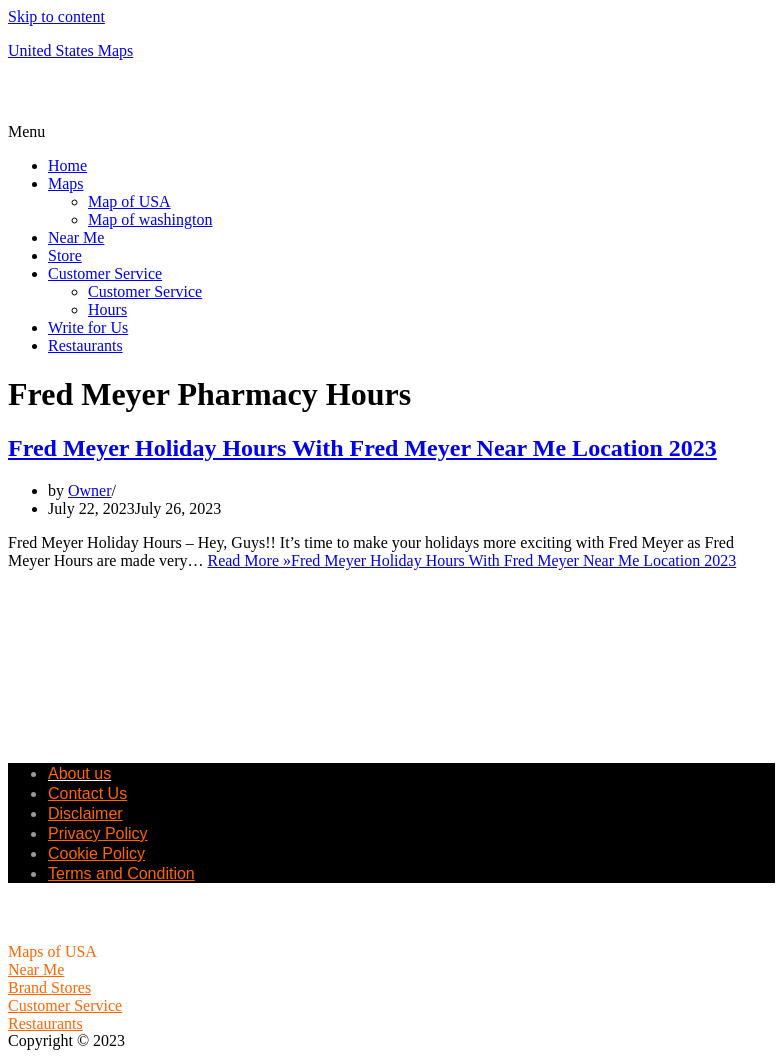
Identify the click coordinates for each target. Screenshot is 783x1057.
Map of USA (129, 201)
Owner (90, 490)
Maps (66, 183)
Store (65, 255)
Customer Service (105, 273)
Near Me (76, 237)
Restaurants (85, 345)
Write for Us (88, 327)
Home (67, 165)
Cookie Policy (96, 853)
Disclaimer (85, 813)
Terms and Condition (121, 873)
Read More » (471, 560)
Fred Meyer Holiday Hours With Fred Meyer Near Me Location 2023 (362, 448)
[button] (391, 132)
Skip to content (56, 16)
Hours (107, 309)
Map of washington (150, 219)
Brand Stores (49, 987)
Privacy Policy (98, 833)
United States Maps (70, 50)
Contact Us (87, 793)
